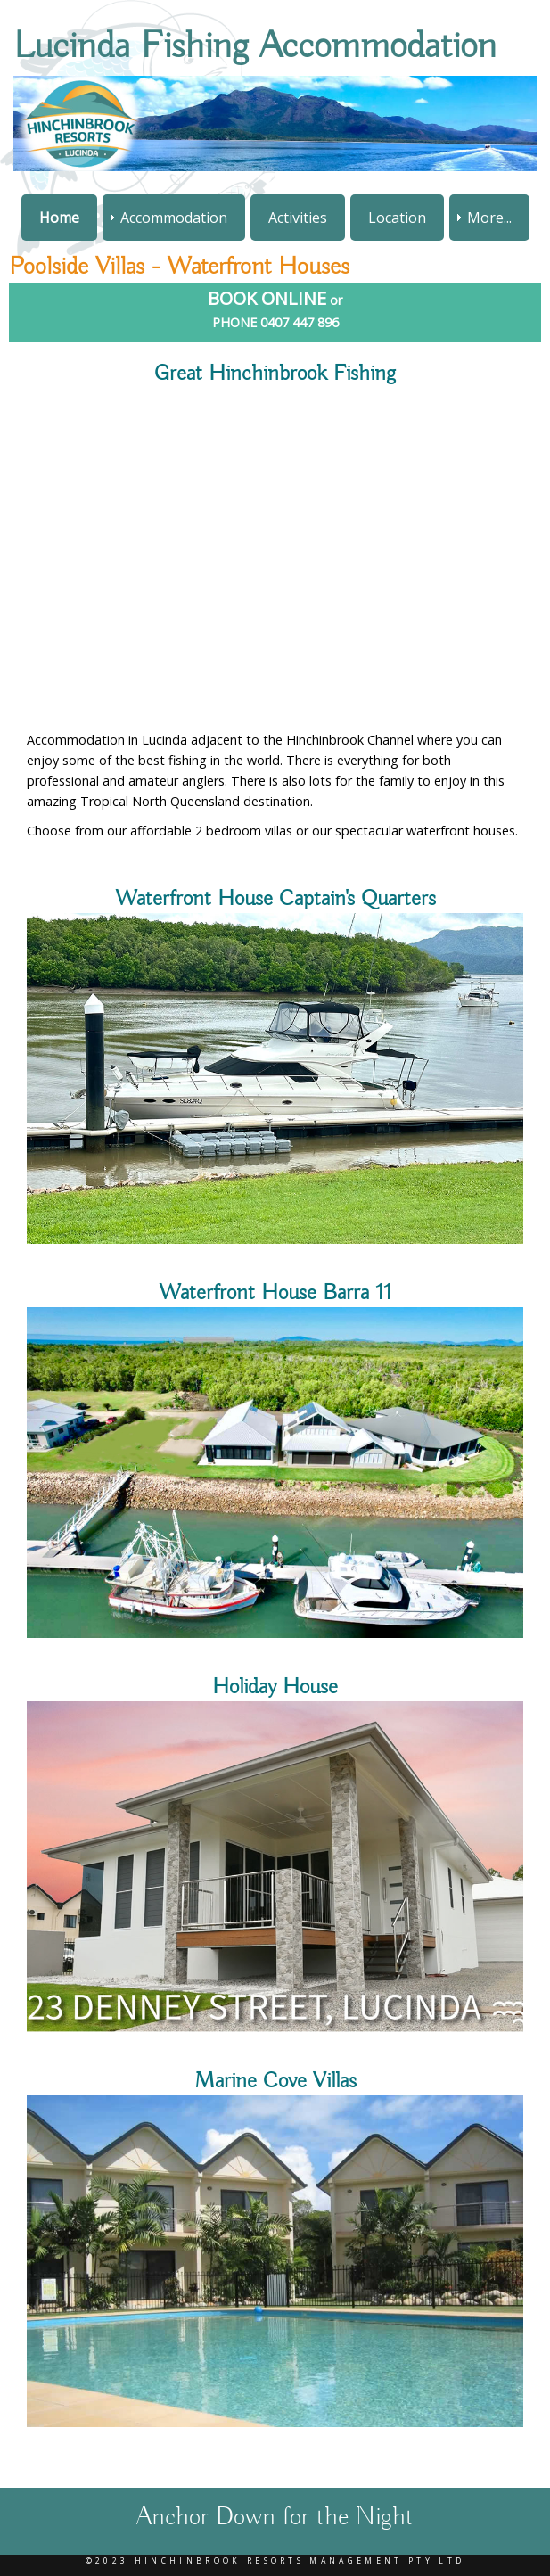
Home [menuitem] (59, 217)
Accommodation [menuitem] (173, 217)
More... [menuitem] (489, 217)
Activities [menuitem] (297, 217)
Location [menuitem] (397, 217)
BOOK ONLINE (267, 297)
